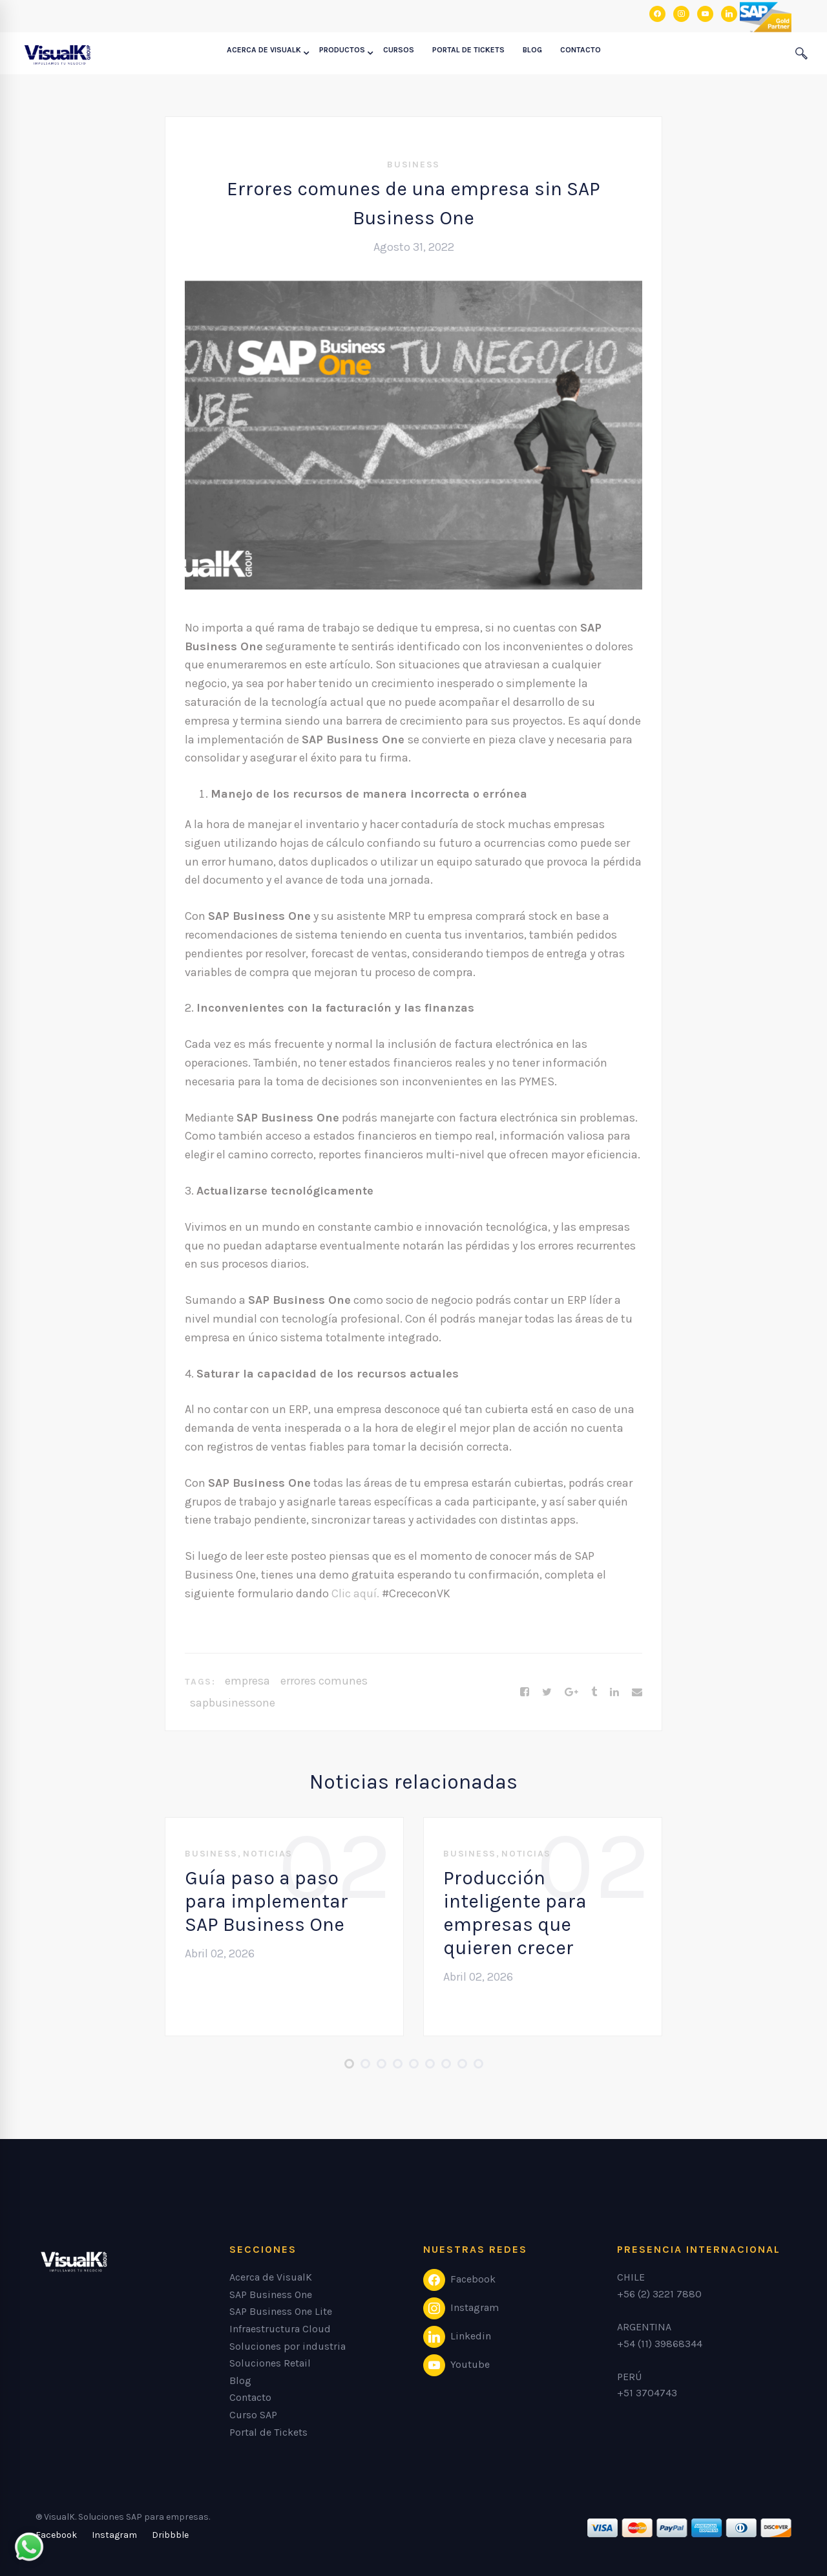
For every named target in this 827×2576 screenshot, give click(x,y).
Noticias (268, 1853)
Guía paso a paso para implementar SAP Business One (266, 1901)
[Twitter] (547, 1692)
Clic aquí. (354, 1593)
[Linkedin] (614, 1692)
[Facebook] (524, 1692)
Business (413, 164)
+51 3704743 (647, 2393)
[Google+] (571, 1692)
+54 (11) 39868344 (659, 2343)
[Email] (637, 1692)
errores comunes (324, 1681)
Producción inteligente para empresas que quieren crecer (515, 1912)
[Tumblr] (594, 1692)
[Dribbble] (170, 2535)
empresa (247, 1681)
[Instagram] (114, 2535)
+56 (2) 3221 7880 (659, 2294)
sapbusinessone (232, 1703)
